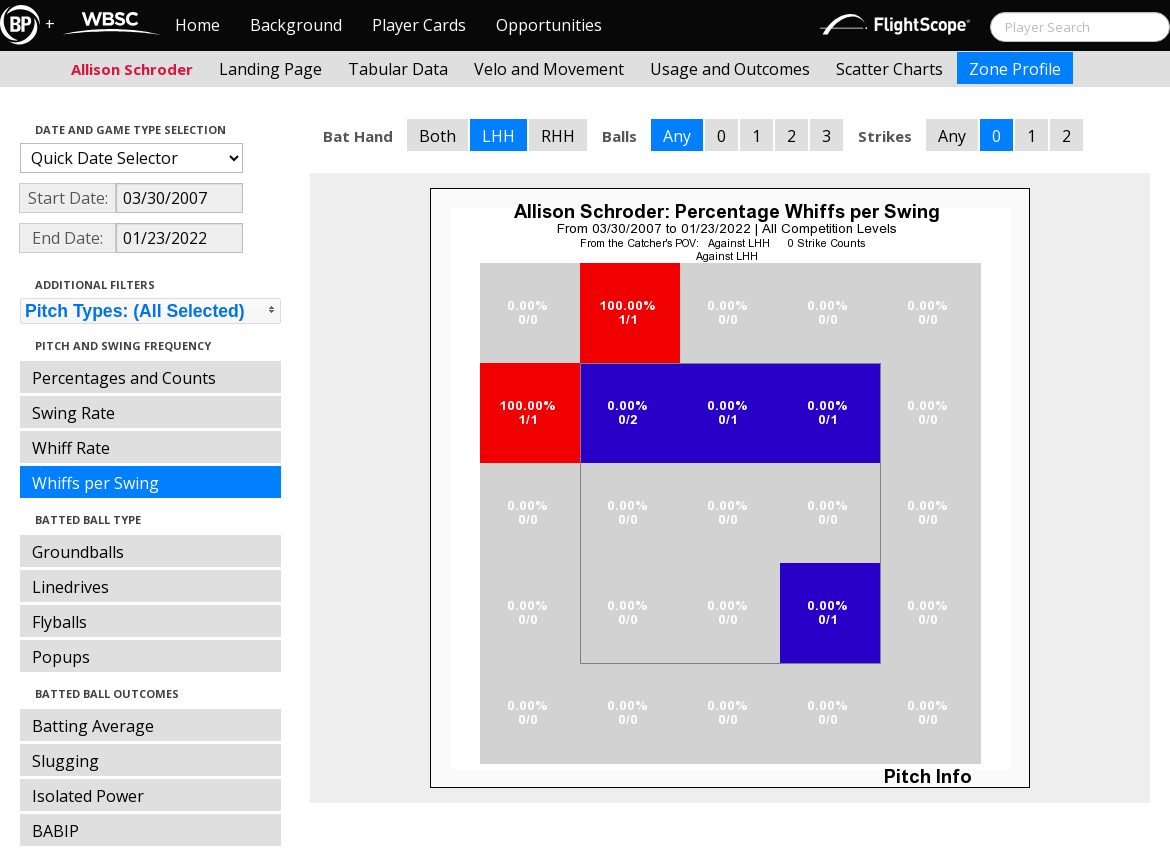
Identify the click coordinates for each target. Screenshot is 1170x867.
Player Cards (419, 25)
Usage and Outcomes (730, 69)
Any (677, 136)
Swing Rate (73, 413)
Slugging (65, 761)
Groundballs (78, 552)
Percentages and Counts (124, 378)
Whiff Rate (71, 448)
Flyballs (59, 622)
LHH (498, 136)
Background (296, 25)
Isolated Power (88, 796)
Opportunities (549, 25)
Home (197, 25)
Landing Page (270, 69)
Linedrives (70, 587)
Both (437, 136)
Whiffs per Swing (95, 483)
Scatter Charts (889, 69)
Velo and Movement (549, 69)
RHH (558, 136)
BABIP (55, 831)
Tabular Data (398, 69)
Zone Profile (1015, 69)
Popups (61, 657)
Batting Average (93, 726)
